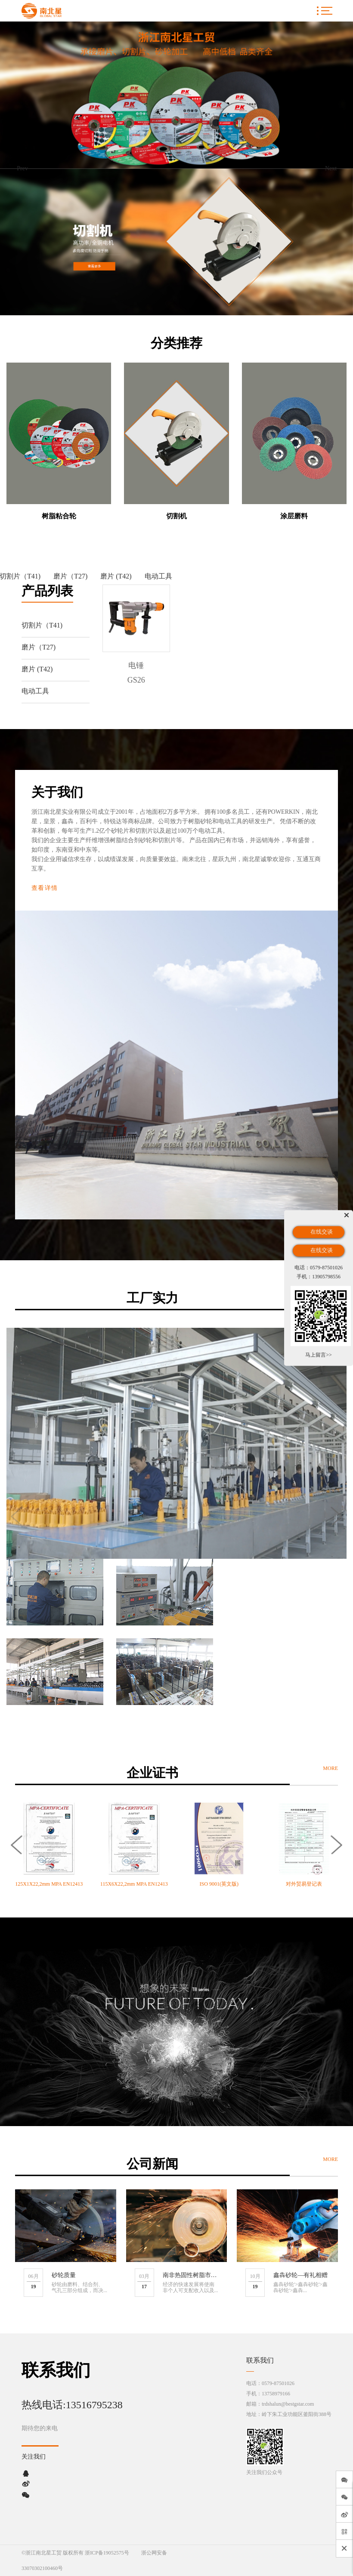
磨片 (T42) (115, 576)
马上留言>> (318, 1354)
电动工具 (158, 576)
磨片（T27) (70, 576)
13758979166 (276, 2394)
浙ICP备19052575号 (107, 2553)
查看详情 (44, 888)
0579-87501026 (278, 2383)
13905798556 (326, 1277)
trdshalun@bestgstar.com (288, 2404)
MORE (330, 1768)
